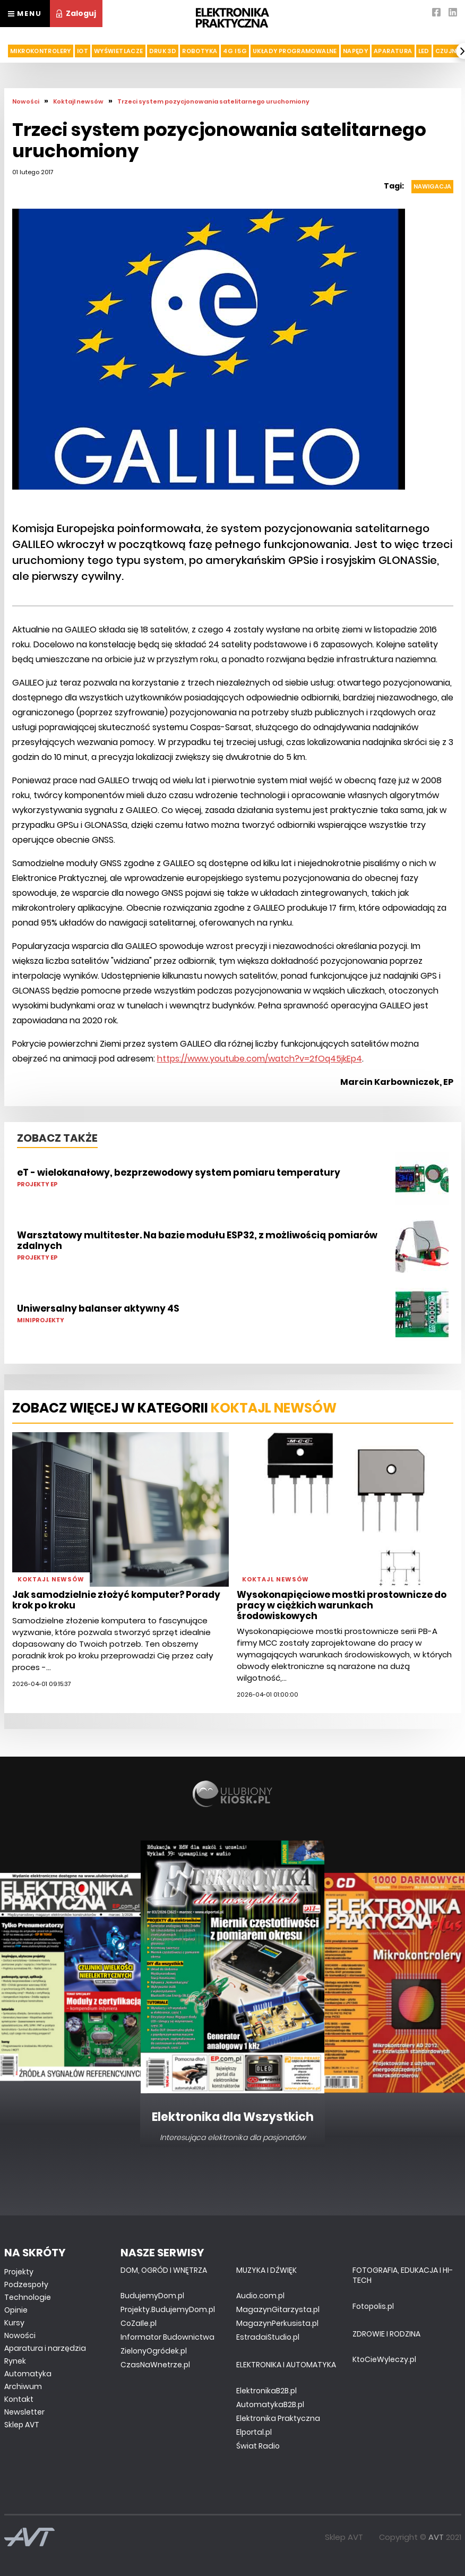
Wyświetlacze (118, 51)
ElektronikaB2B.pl (266, 2390)
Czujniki (449, 51)
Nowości (20, 2335)
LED (423, 51)
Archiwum (23, 2386)
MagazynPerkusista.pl (277, 2323)
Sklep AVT (21, 2424)
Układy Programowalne (295, 51)
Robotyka (199, 51)
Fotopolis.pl (373, 2306)
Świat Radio (258, 2446)
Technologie (27, 2297)
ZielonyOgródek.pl (153, 2351)
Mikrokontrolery (40, 51)
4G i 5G (235, 51)
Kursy (14, 2322)
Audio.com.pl (260, 2295)
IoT (82, 51)
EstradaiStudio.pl (267, 2337)
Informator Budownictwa (167, 2337)
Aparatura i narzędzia (45, 2348)
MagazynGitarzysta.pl (278, 2309)
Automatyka (27, 2373)
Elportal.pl (254, 2432)
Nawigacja (432, 186)
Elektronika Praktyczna (278, 2418)
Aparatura (393, 51)
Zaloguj (76, 13)
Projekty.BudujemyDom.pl (167, 2309)
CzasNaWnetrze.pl (155, 2364)
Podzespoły (26, 2284)
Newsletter (24, 2412)
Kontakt (18, 2399)
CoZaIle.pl (138, 2323)
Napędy (355, 51)
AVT (436, 2537)
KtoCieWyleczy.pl (384, 2359)
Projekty (18, 2271)
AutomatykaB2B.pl (270, 2404)
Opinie (16, 2310)
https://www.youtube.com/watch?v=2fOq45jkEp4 (259, 1058)
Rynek (15, 2361)
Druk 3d (163, 51)
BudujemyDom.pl (152, 2295)
